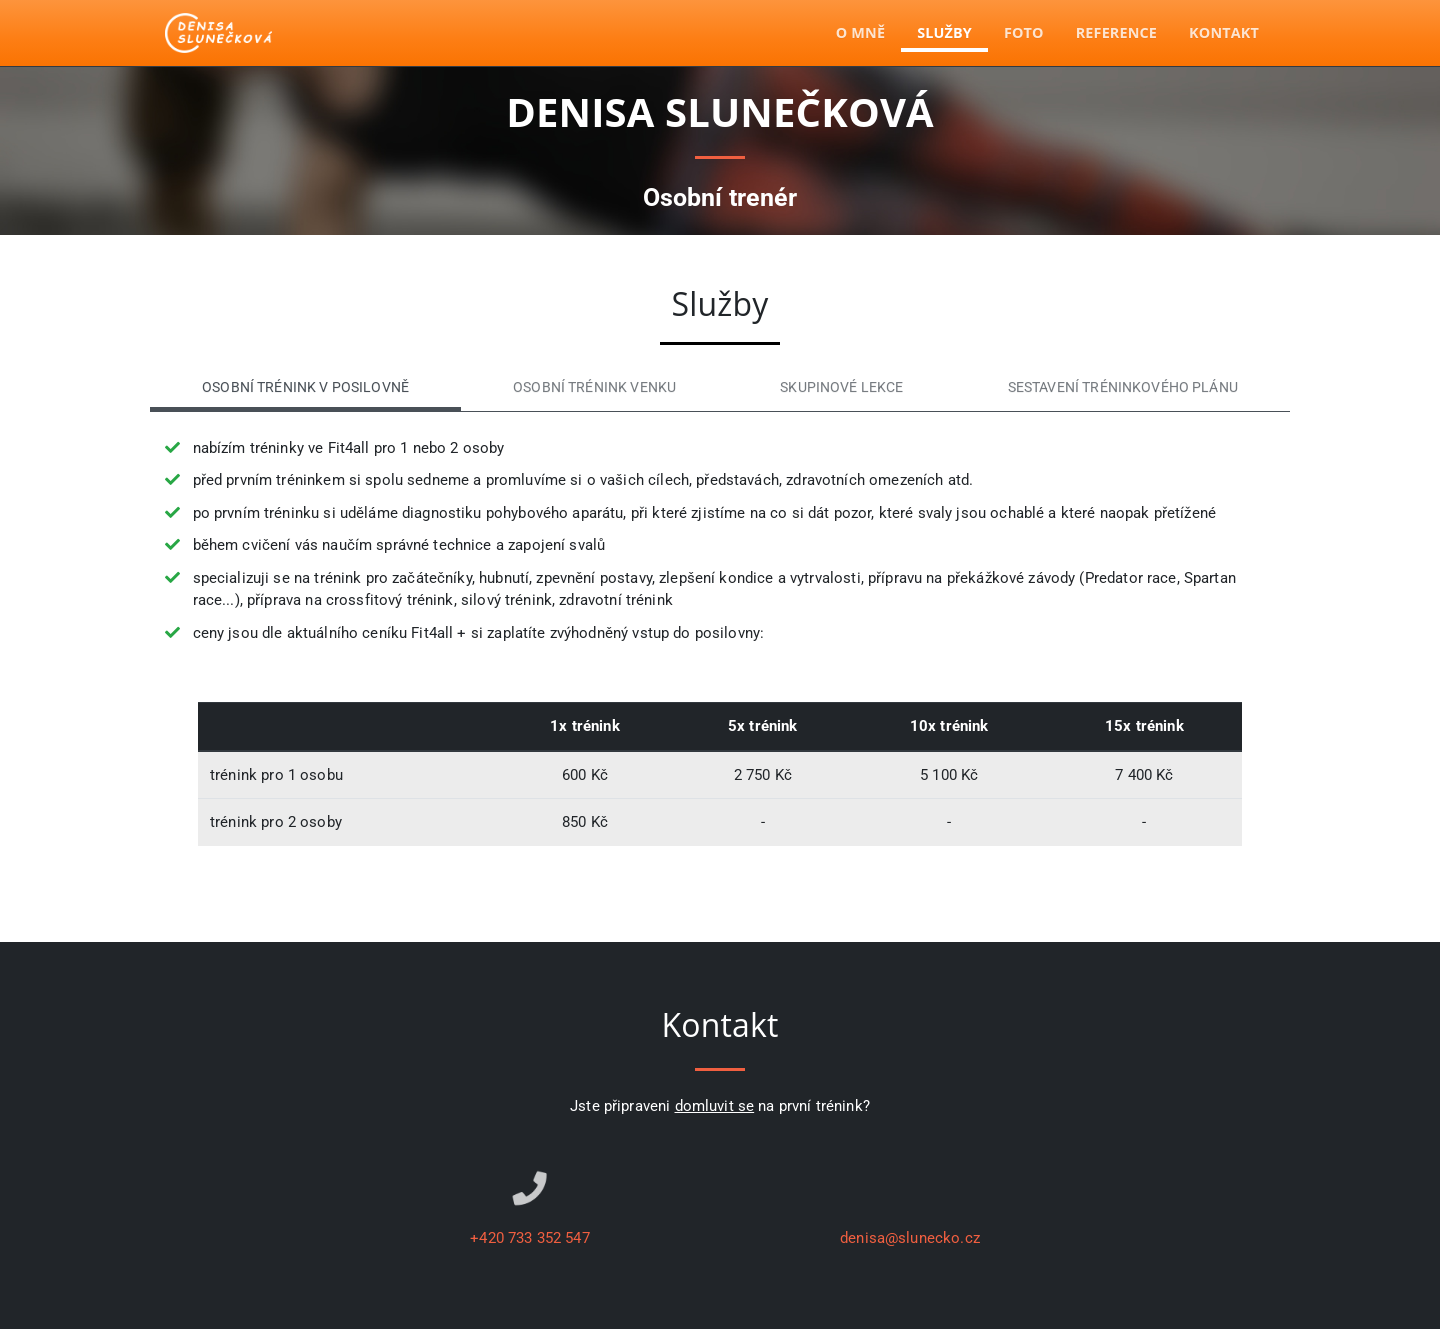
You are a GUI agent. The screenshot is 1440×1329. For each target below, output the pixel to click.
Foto (1024, 32)
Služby (944, 32)
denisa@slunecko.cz (910, 1238)
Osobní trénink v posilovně (305, 387)
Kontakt (1224, 32)
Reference (1116, 32)
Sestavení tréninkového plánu (1123, 387)
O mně (860, 32)
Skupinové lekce (841, 387)
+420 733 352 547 (529, 1238)
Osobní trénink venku (594, 387)
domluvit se (715, 1106)
